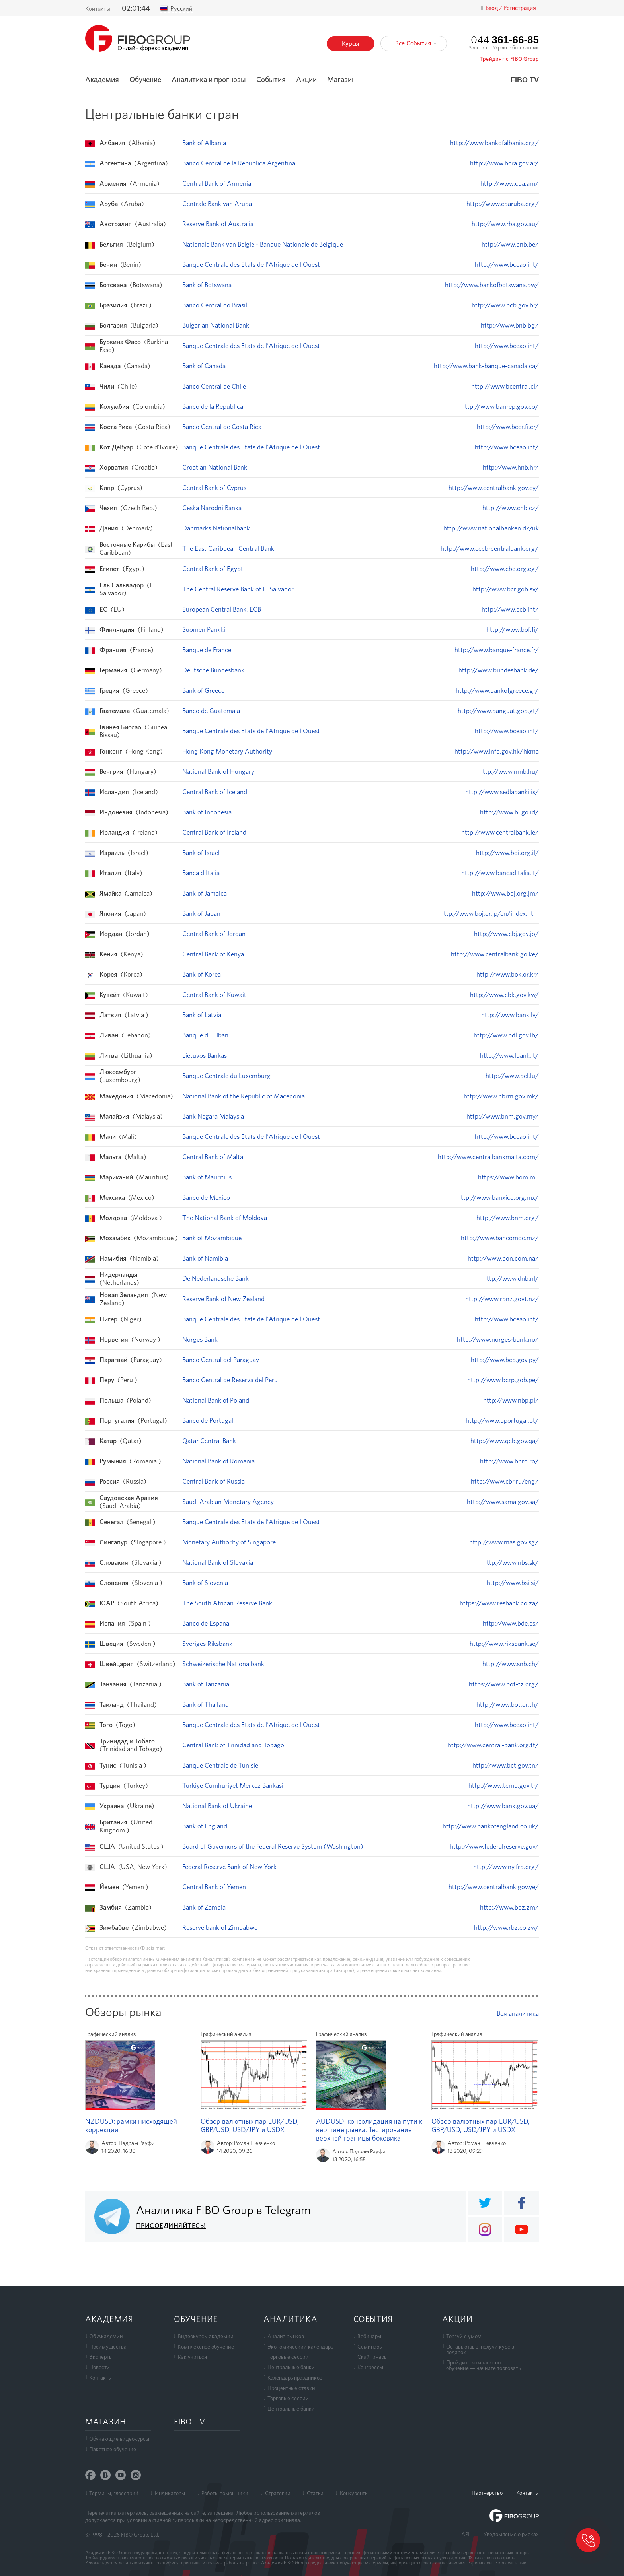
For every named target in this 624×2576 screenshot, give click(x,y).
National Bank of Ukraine (217, 1806)
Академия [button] (102, 80)
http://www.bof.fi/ (512, 629)
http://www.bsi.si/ (513, 1583)
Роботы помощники (224, 2493)
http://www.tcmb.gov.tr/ (503, 1785)
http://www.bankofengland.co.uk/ (491, 1826)
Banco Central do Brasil (214, 305)
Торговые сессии (288, 2357)
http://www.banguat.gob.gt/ (498, 711)
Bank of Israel (201, 853)
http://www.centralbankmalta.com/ (488, 1157)
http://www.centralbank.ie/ (500, 832)
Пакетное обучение (112, 2449)
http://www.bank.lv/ (510, 1015)
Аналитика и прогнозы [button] (209, 80)
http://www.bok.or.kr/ (507, 974)
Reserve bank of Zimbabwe (219, 1927)
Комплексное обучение (206, 2346)
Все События (416, 43)
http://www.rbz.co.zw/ (506, 1927)
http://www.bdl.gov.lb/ (506, 1035)
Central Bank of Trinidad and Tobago (233, 1745)
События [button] (271, 80)
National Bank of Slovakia (217, 1562)
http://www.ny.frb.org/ (506, 1867)
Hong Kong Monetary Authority (227, 751)
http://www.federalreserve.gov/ (494, 1846)
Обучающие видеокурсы (119, 2439)
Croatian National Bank (214, 467)
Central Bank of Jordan (214, 934)
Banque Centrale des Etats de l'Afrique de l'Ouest (251, 264)
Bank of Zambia (204, 1907)
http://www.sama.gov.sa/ (503, 1502)
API (465, 2534)
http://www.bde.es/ (511, 1623)
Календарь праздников (294, 2377)
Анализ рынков (285, 2336)
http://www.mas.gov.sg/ (504, 1542)
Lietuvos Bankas (204, 1055)
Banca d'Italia (201, 873)
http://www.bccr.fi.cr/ (508, 427)
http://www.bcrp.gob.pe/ (503, 1380)
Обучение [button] (145, 80)
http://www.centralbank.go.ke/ (495, 954)
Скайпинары (372, 2357)
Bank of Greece (203, 690)
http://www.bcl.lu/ (512, 1076)
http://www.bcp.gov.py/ (505, 1360)
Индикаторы (170, 2493)
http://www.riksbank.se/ (504, 1643)
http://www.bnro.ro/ (509, 1461)
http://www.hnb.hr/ (511, 467)
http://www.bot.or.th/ (507, 1704)
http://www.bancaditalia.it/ (500, 873)
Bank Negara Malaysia (213, 1116)
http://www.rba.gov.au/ (505, 224)
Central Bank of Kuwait (214, 995)
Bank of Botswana (207, 285)
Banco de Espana (205, 1623)
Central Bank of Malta (212, 1157)
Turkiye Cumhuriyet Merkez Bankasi (232, 1785)
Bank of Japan (201, 913)
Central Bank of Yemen (214, 1887)
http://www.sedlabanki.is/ (502, 792)
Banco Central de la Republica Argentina (238, 163)
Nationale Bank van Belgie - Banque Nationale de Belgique (262, 244)
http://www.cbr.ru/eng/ (505, 1481)
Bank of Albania (204, 143)
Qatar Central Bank (209, 1441)
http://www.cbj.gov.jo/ (506, 934)
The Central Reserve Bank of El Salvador (238, 589)
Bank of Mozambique (212, 1238)
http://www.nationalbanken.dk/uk (491, 528)
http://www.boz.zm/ (509, 1907)
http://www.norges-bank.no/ (498, 1339)
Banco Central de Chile (214, 386)
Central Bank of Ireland (214, 832)
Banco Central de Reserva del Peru (230, 1380)
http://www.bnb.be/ (510, 244)
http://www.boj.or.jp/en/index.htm (489, 913)
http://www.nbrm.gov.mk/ (501, 1096)
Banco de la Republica (212, 406)
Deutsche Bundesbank (213, 670)
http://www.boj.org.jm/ (505, 893)
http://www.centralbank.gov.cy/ (493, 487)
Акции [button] (306, 80)
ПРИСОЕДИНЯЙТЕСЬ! (171, 2226)
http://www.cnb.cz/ (510, 508)
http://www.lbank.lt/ (509, 1055)
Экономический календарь (300, 2346)
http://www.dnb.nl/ (511, 1278)
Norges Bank (200, 1339)
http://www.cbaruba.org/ (502, 204)
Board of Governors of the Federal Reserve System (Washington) (272, 1846)
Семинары (370, 2346)
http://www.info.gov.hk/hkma (496, 751)
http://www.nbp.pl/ (511, 1400)
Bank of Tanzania (205, 1684)
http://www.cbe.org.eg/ (505, 569)
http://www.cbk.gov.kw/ (504, 995)
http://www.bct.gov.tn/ (505, 1765)
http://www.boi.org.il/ (507, 853)
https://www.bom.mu (508, 1177)
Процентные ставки (291, 2388)
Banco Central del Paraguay (220, 1360)
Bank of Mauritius (207, 1177)
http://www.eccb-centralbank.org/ (490, 548)
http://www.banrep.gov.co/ (500, 406)
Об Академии (106, 2336)
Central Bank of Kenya (213, 954)
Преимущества (108, 2346)
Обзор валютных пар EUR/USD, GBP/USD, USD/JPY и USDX (250, 2125)
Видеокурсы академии (206, 2336)
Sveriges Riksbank (207, 1643)
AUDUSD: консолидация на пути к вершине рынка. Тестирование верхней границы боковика (369, 2129)
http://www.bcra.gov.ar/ (504, 163)
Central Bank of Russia (213, 1481)
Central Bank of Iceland (214, 792)
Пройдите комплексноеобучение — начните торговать (483, 2365)
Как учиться (192, 2357)
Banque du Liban (205, 1035)
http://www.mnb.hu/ (509, 771)
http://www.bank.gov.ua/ (503, 1806)
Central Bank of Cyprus (214, 487)
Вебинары (369, 2336)
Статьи (315, 2493)
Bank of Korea (201, 974)
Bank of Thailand (205, 1704)
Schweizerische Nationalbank (223, 1664)
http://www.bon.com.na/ (503, 1258)
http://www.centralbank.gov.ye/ (493, 1887)
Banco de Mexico (206, 1197)
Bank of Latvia (201, 1015)
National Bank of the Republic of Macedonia (243, 1096)
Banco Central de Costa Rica (221, 427)
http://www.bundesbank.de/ (498, 670)
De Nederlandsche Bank (215, 1278)
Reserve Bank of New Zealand (223, 1299)
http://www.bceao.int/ (507, 264)
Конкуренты (354, 2493)
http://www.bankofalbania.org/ (494, 143)
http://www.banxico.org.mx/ (498, 1197)
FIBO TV (525, 80)
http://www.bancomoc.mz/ (500, 1238)
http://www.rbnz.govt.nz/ (502, 1299)
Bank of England (204, 1826)
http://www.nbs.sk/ (511, 1562)
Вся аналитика (518, 2013)
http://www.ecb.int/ (510, 609)
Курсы (350, 43)
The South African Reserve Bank (227, 1603)
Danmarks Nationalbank (216, 528)
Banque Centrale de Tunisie (220, 1765)
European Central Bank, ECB (221, 609)
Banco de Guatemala (211, 711)
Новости (99, 2367)
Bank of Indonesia (207, 812)
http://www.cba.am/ (509, 183)
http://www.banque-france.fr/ (496, 650)
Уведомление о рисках (511, 2534)
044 (505, 39)
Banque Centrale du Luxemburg (226, 1076)
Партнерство (487, 2493)
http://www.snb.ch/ (510, 1664)
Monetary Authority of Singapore (229, 1542)
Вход (492, 8)
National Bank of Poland (215, 1400)
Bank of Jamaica (204, 893)
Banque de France (206, 650)
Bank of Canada (204, 366)
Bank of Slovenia (205, 1583)
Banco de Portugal (207, 1420)
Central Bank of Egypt (212, 569)
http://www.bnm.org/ (507, 1218)
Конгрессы (370, 2367)
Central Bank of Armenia (216, 183)
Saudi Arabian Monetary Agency (228, 1502)
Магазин (341, 80)
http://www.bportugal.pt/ (502, 1420)
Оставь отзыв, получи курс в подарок (480, 2349)
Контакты (97, 8)
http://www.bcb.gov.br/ (505, 305)
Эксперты (101, 2357)
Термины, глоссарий (113, 2493)
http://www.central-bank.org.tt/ (493, 1745)
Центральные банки (291, 2367)
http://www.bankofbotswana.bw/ (492, 285)
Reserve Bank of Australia (218, 224)
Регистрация (519, 8)
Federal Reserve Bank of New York (229, 1867)
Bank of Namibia (205, 1258)
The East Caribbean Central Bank (228, 548)
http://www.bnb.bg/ (510, 325)
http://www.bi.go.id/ (509, 812)
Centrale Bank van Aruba (217, 204)
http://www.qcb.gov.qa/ (504, 1441)
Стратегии (278, 2493)
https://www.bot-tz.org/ (504, 1684)
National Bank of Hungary (218, 771)
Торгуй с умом (464, 2336)
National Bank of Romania (218, 1461)
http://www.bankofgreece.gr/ (497, 690)
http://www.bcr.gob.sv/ (505, 589)
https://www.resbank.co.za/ (499, 1603)
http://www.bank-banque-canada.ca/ (486, 366)
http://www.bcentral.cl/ (505, 386)
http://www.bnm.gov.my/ (502, 1116)
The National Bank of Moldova (224, 1218)
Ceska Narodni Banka (212, 508)
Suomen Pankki (203, 629)
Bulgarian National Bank (215, 325)
